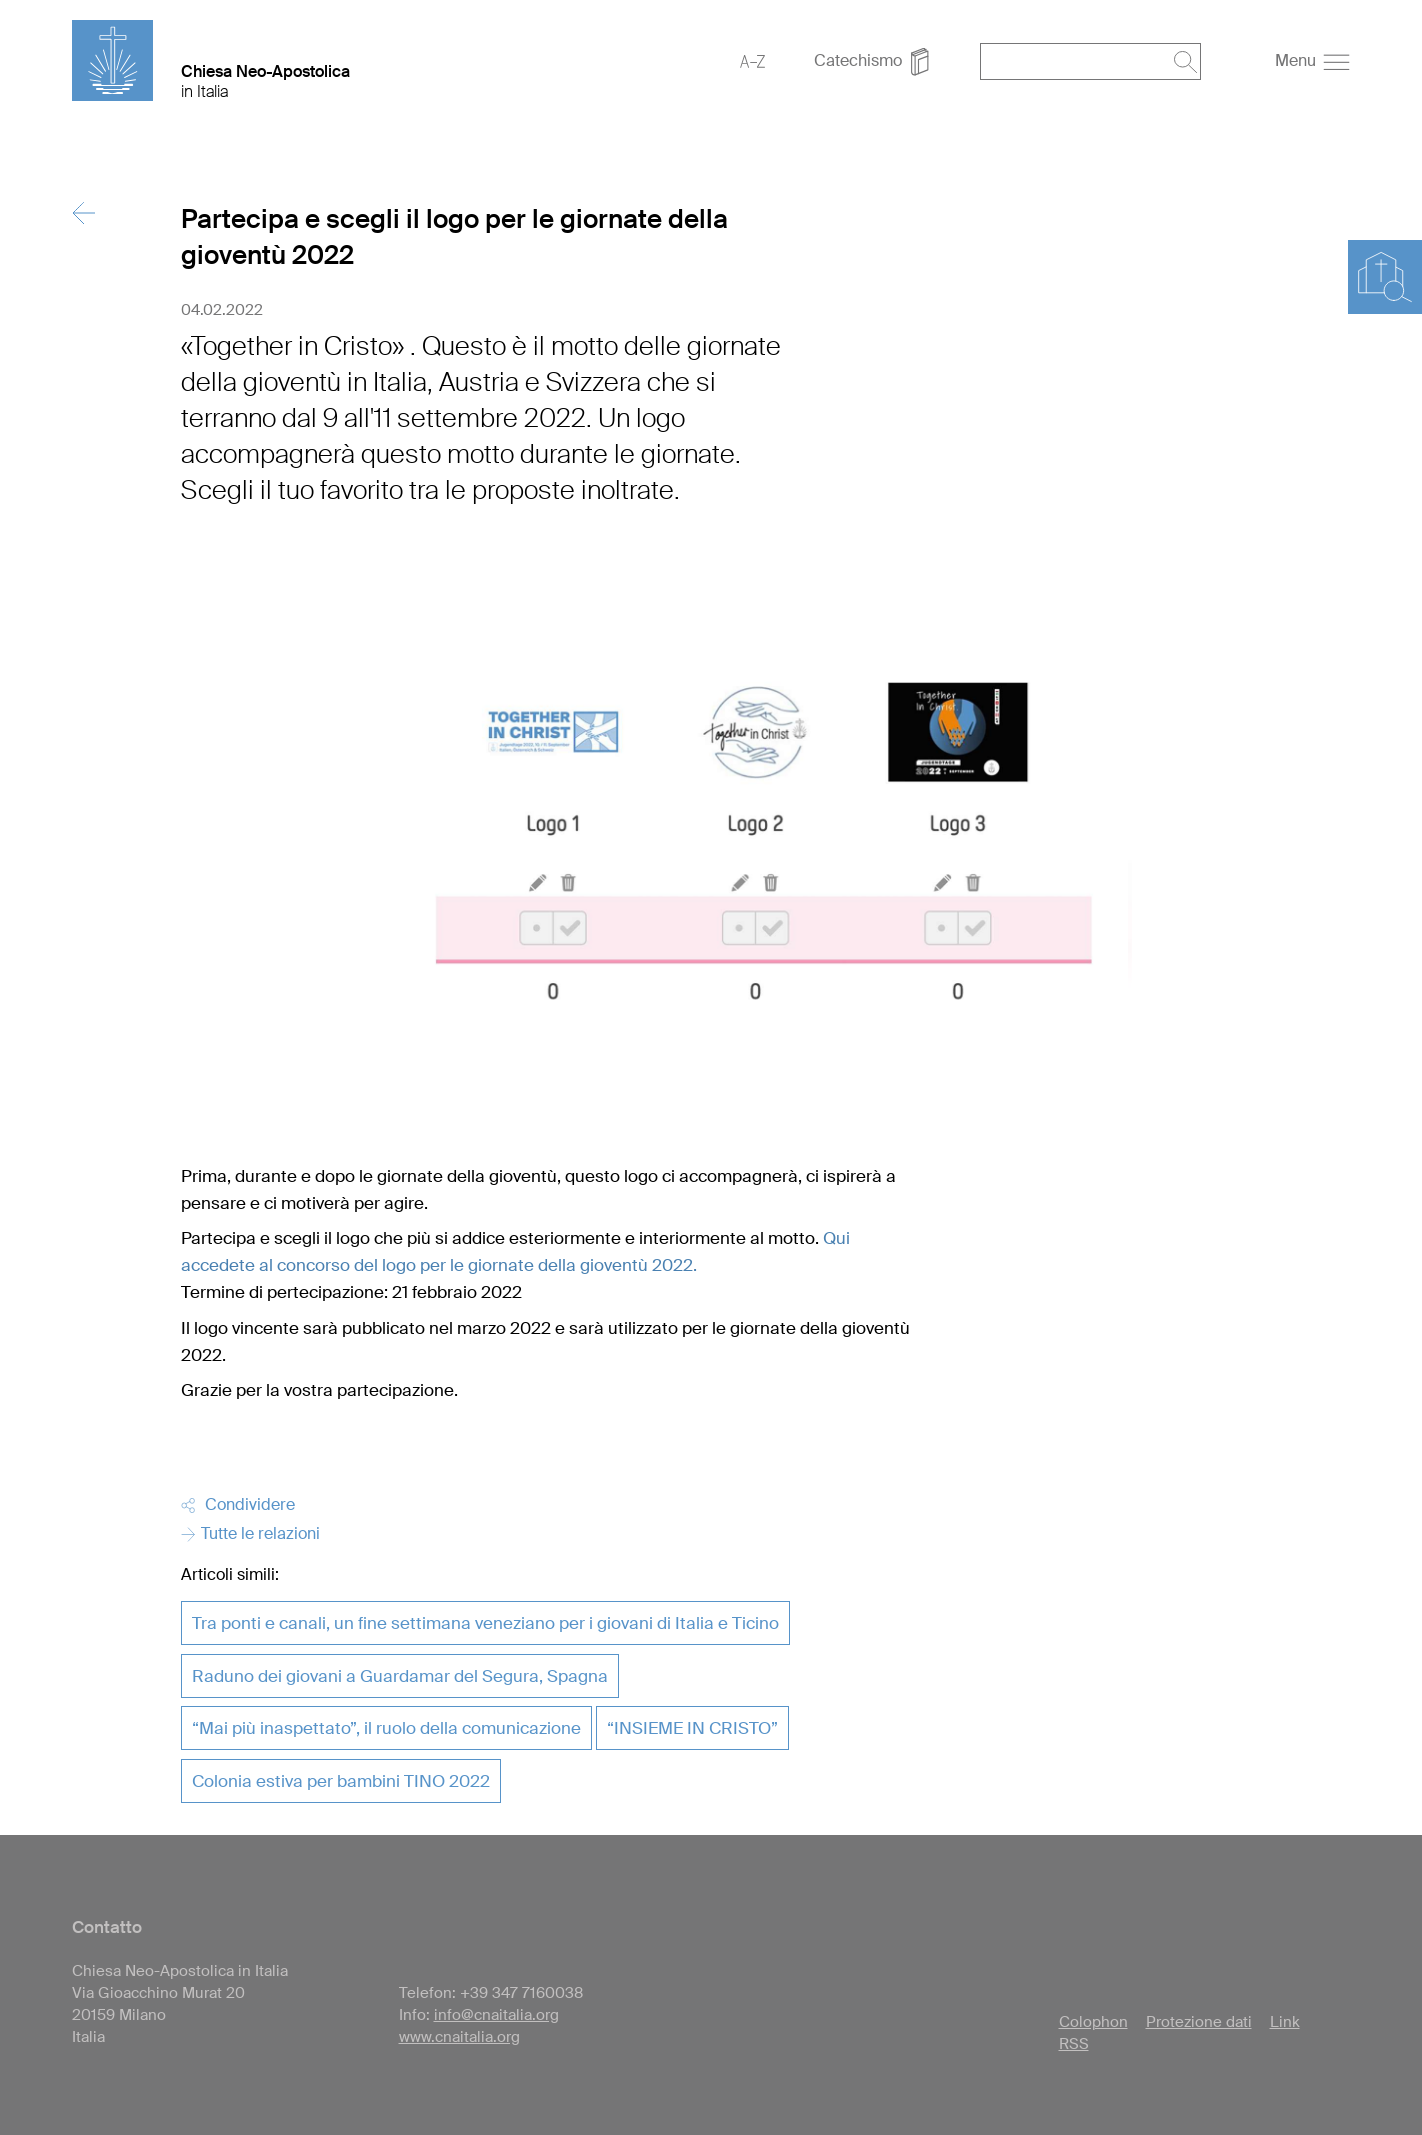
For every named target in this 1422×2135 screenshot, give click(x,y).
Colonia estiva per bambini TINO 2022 (341, 1781)
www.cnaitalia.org (459, 2037)
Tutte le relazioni (250, 1533)
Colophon (1093, 2022)
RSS (1074, 2044)
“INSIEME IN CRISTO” (692, 1728)
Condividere (238, 1504)
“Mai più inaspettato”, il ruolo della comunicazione (386, 1728)
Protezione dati (1199, 2022)
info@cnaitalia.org (496, 2015)
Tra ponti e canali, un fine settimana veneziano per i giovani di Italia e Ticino (485, 1623)
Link (1285, 2022)
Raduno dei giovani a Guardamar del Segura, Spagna (400, 1676)
